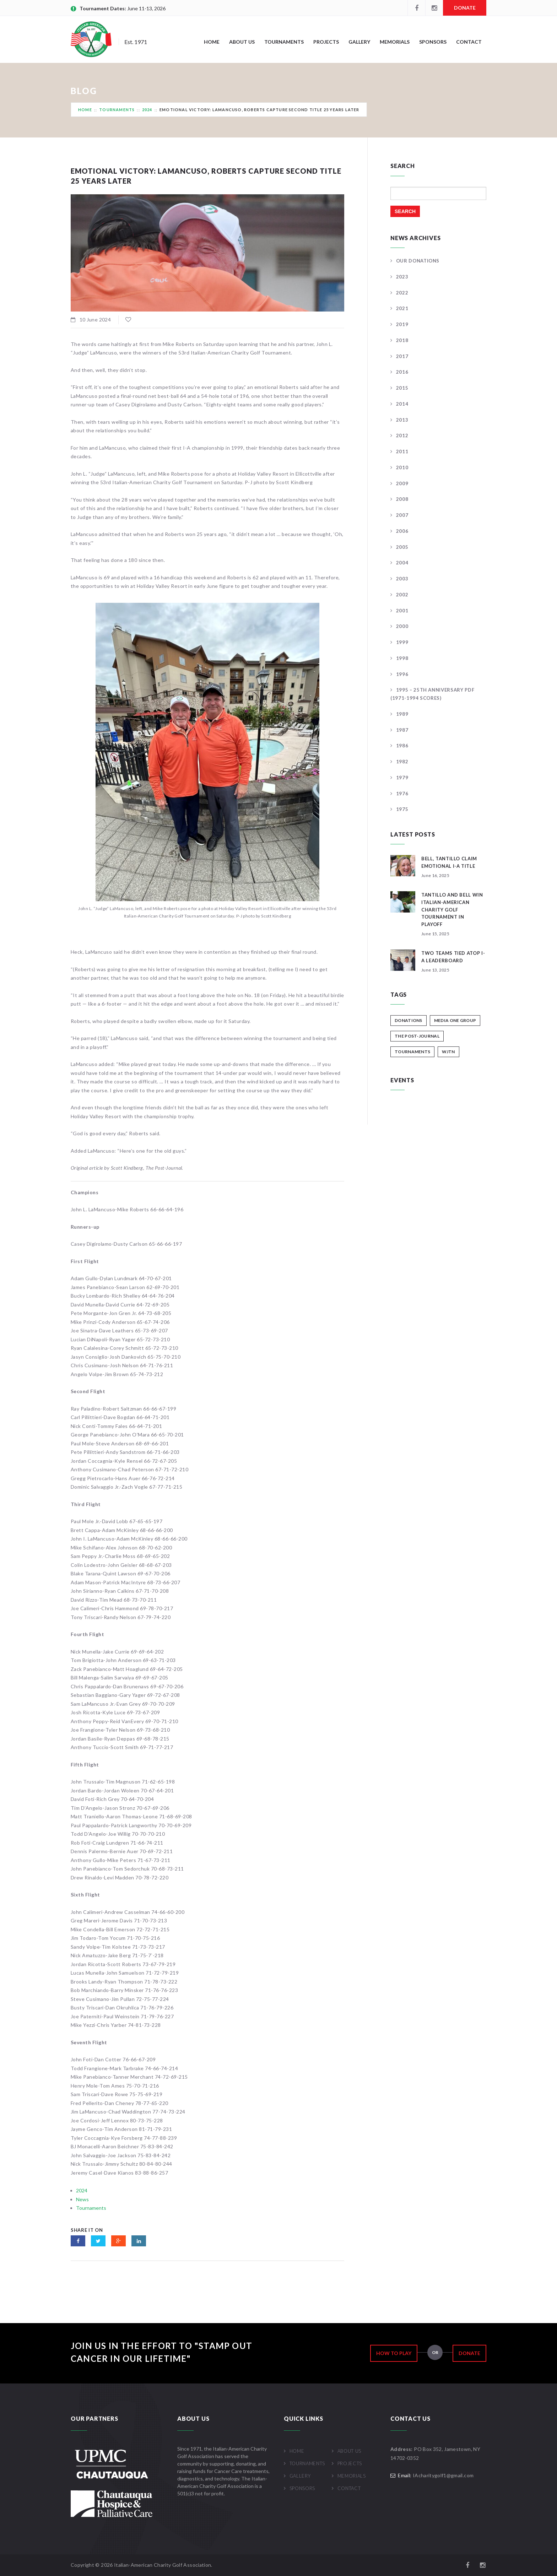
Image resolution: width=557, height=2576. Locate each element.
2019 (402, 324)
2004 (402, 562)
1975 (402, 809)
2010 (402, 467)
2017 (402, 356)
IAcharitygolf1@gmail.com (443, 2475)
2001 (402, 610)
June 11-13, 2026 (146, 8)
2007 (402, 515)
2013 (402, 420)
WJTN (448, 1051)
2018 (402, 340)
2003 (402, 578)
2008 (402, 499)
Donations (408, 1020)
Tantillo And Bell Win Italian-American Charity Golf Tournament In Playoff (452, 909)
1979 (402, 777)
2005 (402, 547)
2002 (402, 594)
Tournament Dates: (103, 8)
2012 (402, 435)
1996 (402, 674)
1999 (402, 642)
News (82, 2199)
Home (212, 42)
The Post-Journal (417, 1036)
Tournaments (284, 42)
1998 (402, 658)
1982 (402, 761)
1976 (402, 793)
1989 (402, 714)
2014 (402, 404)
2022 (402, 293)
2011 (402, 451)
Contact (469, 42)
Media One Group (455, 1020)
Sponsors (433, 42)
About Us (242, 42)
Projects (326, 42)
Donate (465, 8)
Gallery (359, 42)
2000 (402, 626)
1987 (402, 730)
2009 (402, 483)
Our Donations (417, 261)
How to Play (393, 2353)
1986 (402, 745)
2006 (402, 531)
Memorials (395, 42)
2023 (402, 277)
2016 (402, 372)
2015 (402, 388)
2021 (402, 308)
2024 (147, 110)
